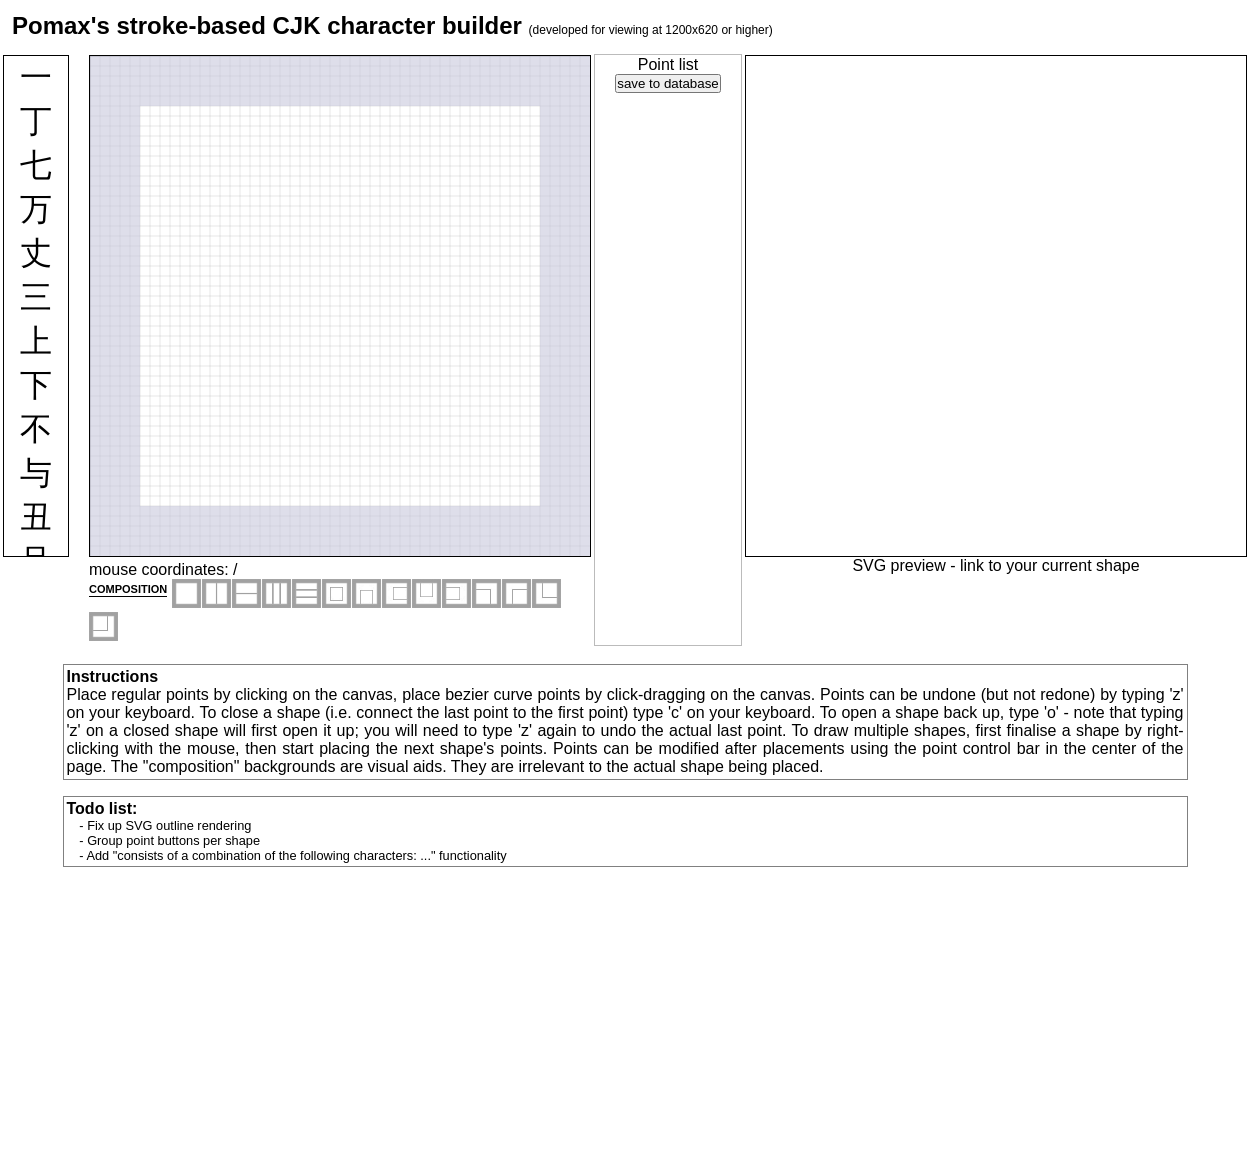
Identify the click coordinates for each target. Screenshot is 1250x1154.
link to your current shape (1050, 565)
